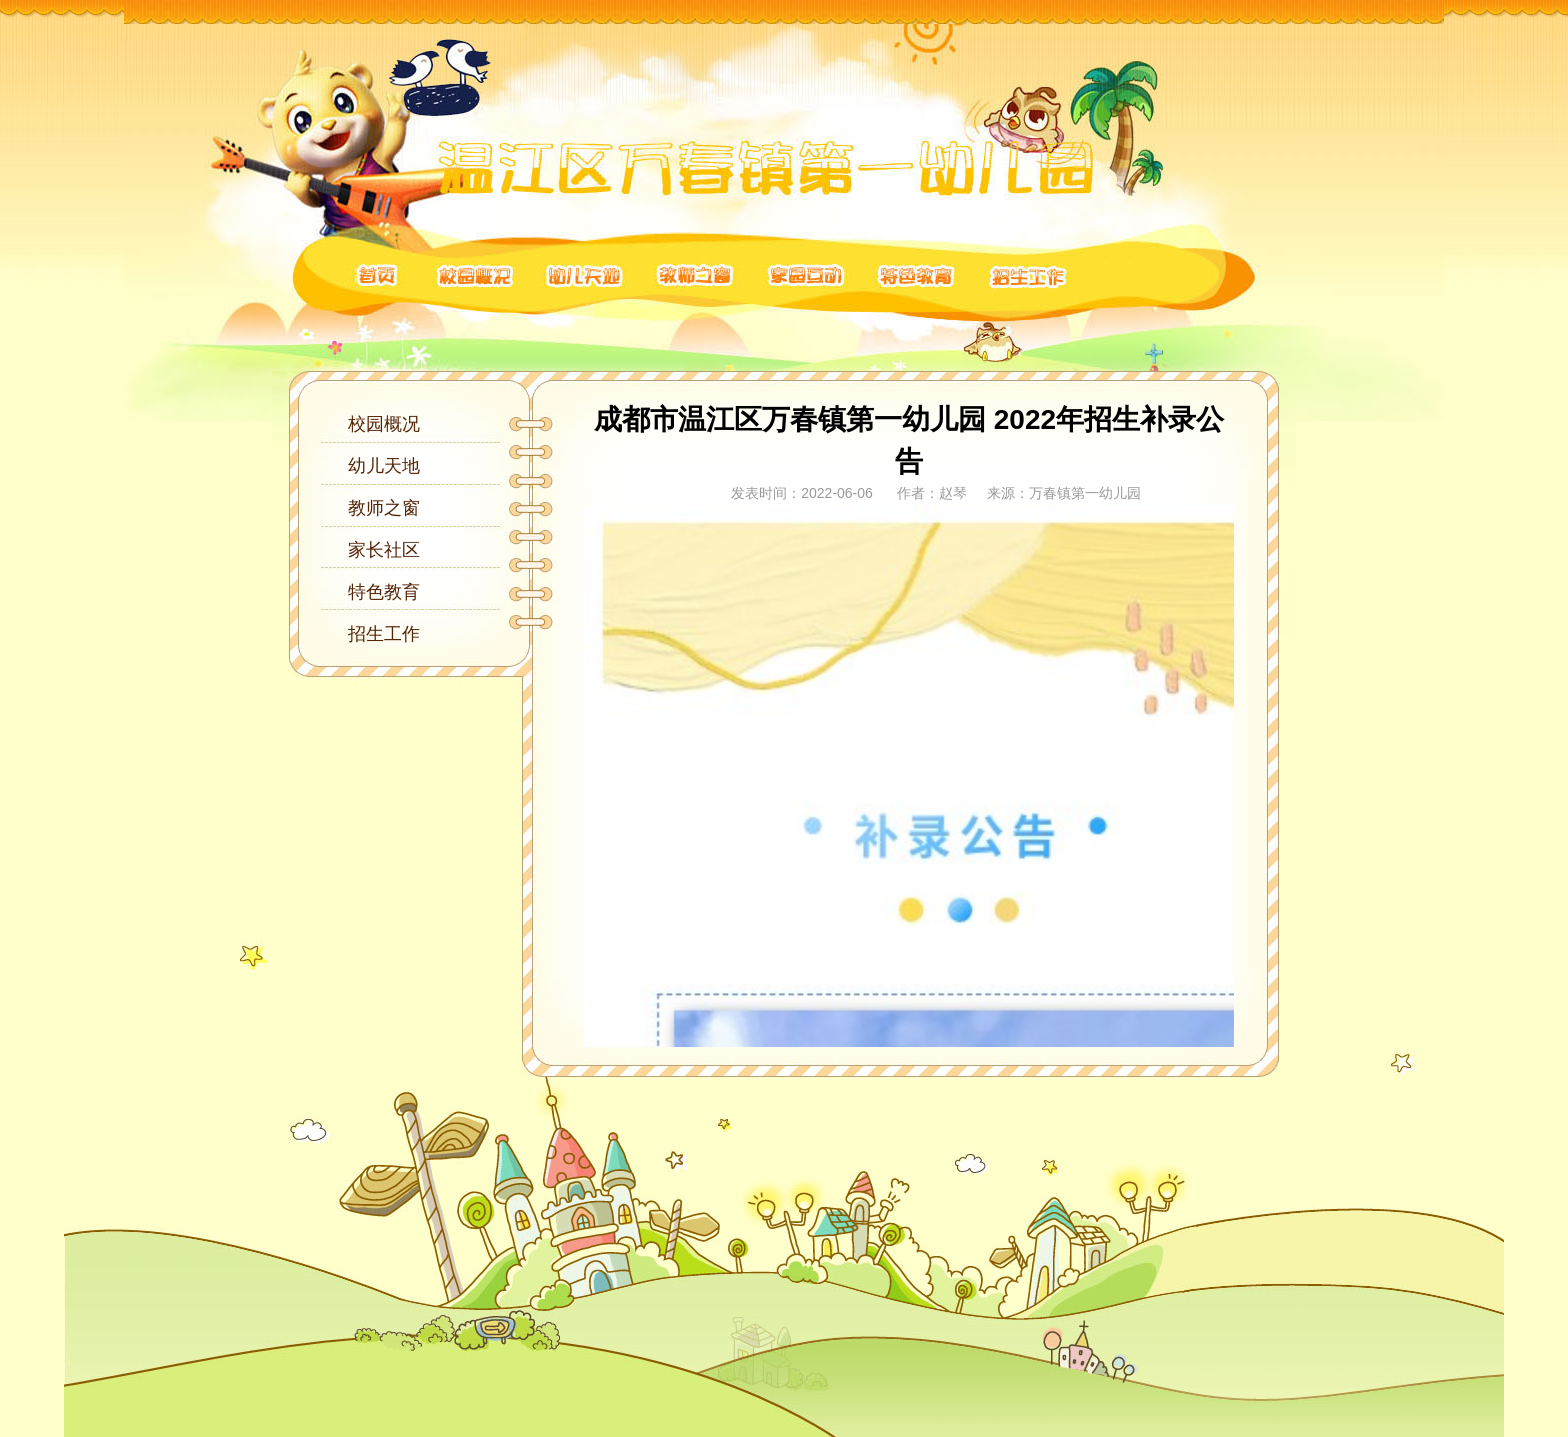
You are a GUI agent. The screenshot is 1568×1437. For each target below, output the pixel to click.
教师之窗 (384, 508)
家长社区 (384, 550)
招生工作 (384, 634)
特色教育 (384, 592)
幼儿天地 (384, 466)
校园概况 (384, 424)
